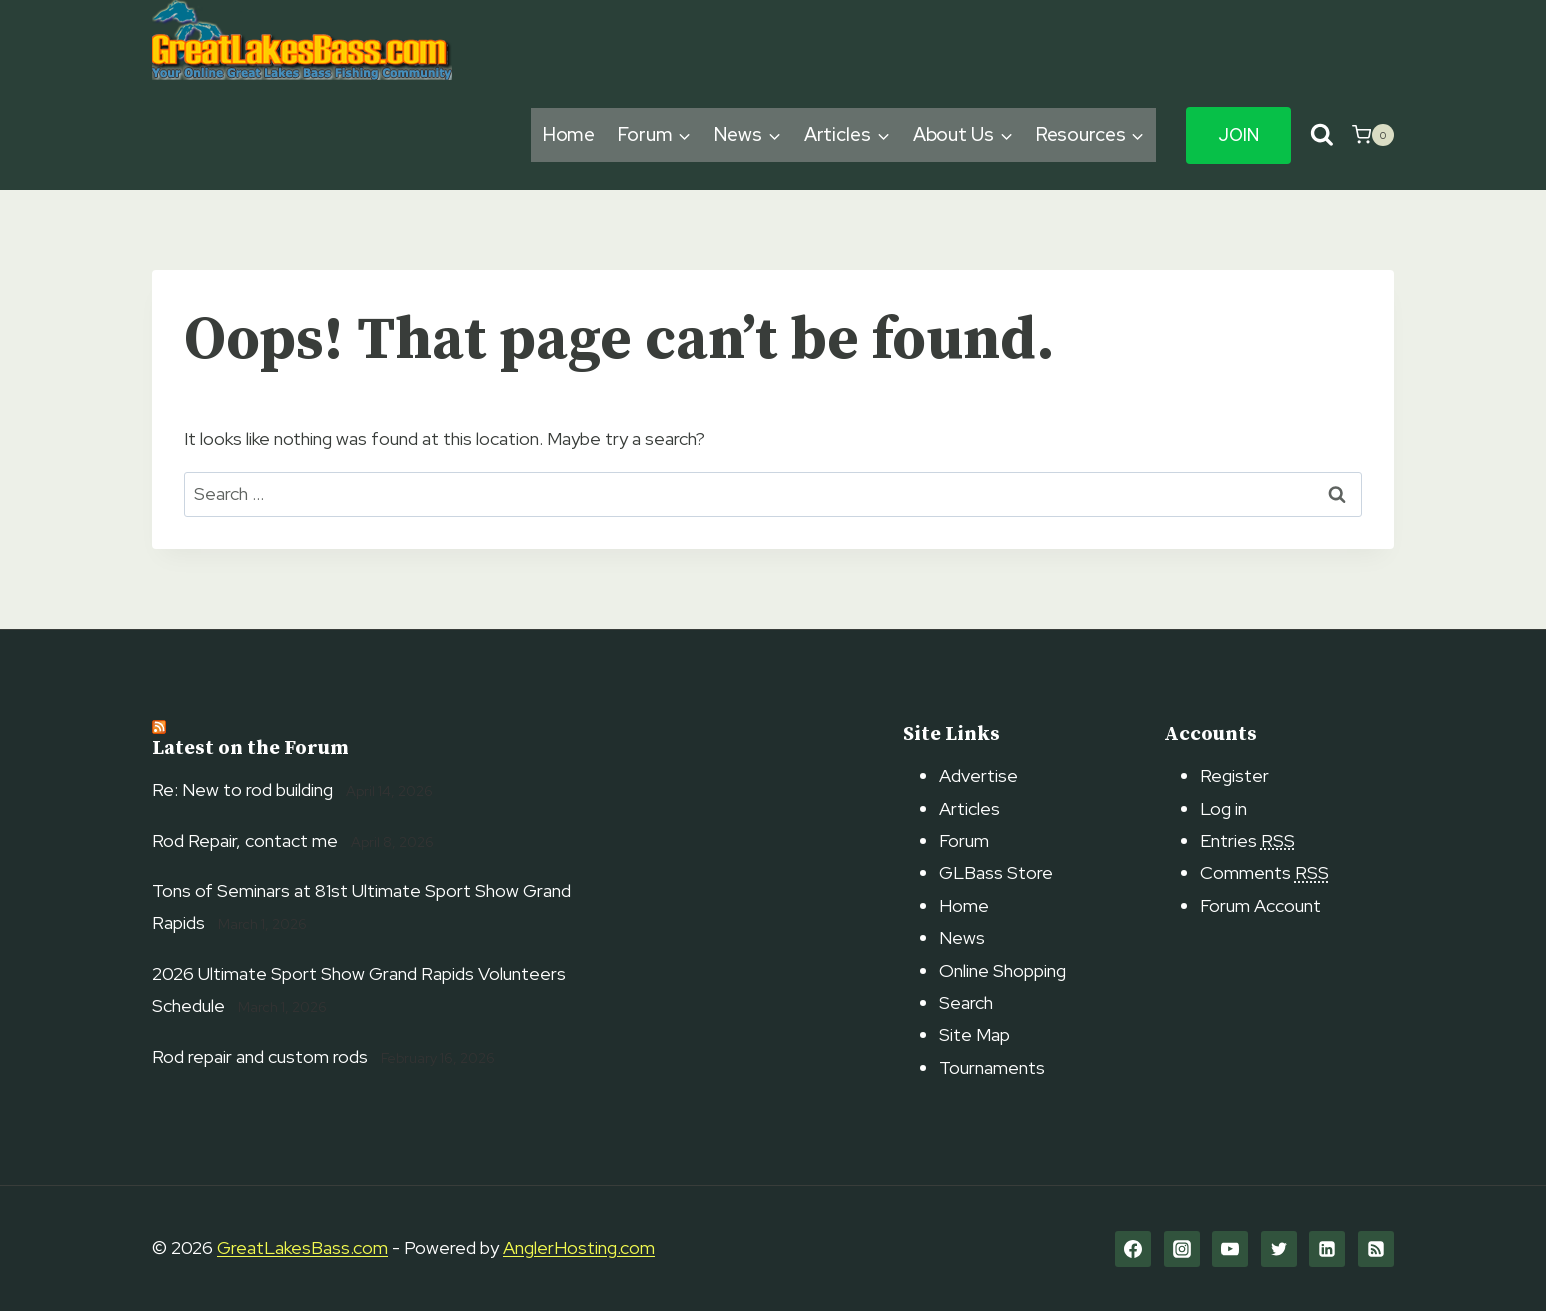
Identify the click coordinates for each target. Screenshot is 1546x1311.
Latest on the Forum (250, 748)
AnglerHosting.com (579, 1247)
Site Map (974, 1034)
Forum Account (1260, 905)
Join (1238, 135)
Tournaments (992, 1067)
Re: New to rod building (242, 789)
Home (569, 134)
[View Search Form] (1321, 135)
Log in (1223, 808)
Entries (1247, 840)
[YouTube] (1230, 1249)
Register (1234, 775)
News (962, 937)
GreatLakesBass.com (302, 1247)
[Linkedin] (1327, 1249)
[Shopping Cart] (1373, 135)
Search (966, 1002)
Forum (964, 840)
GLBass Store (996, 872)
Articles (969, 808)
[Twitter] (1279, 1249)
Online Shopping (1002, 970)
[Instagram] (1182, 1249)
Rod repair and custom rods (260, 1056)
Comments (1264, 872)
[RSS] (1376, 1249)
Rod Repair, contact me (245, 840)
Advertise (978, 775)
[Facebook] (1133, 1249)
